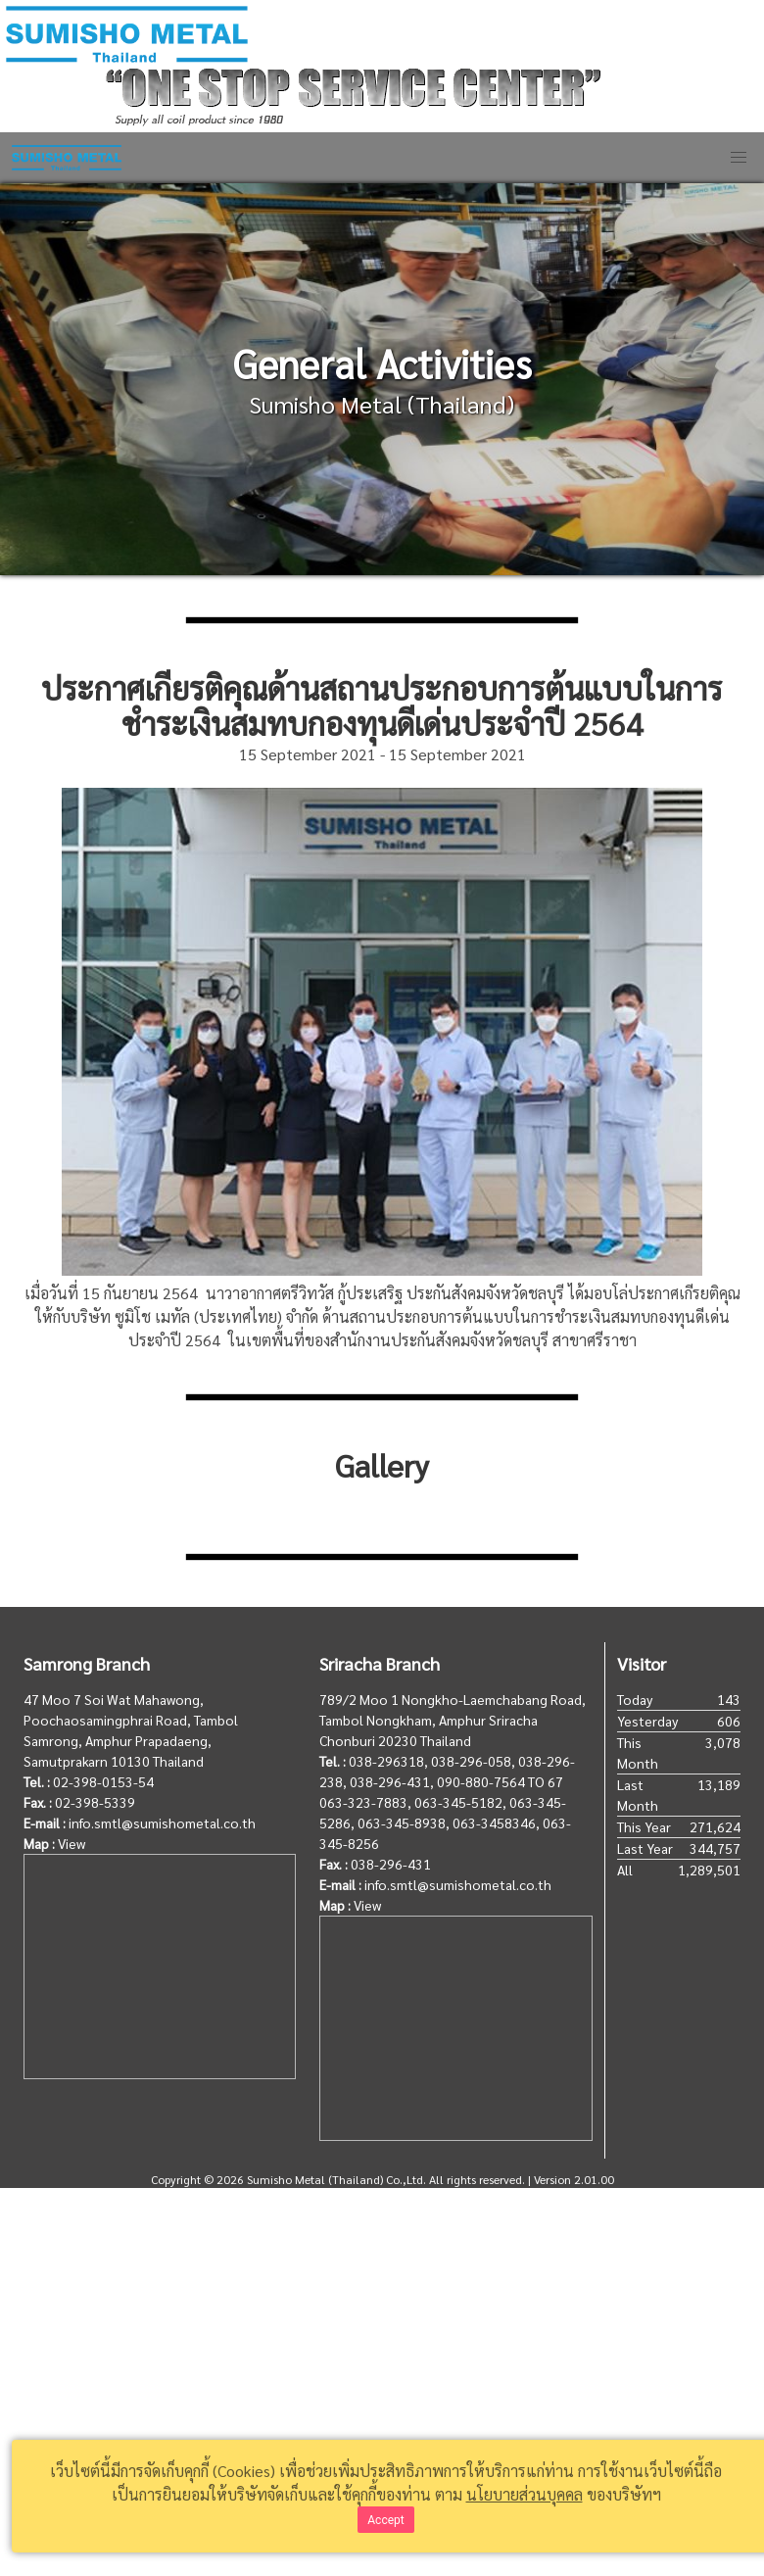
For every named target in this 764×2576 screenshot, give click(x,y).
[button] (738, 157)
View (71, 1843)
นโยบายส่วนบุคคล (524, 2494)
